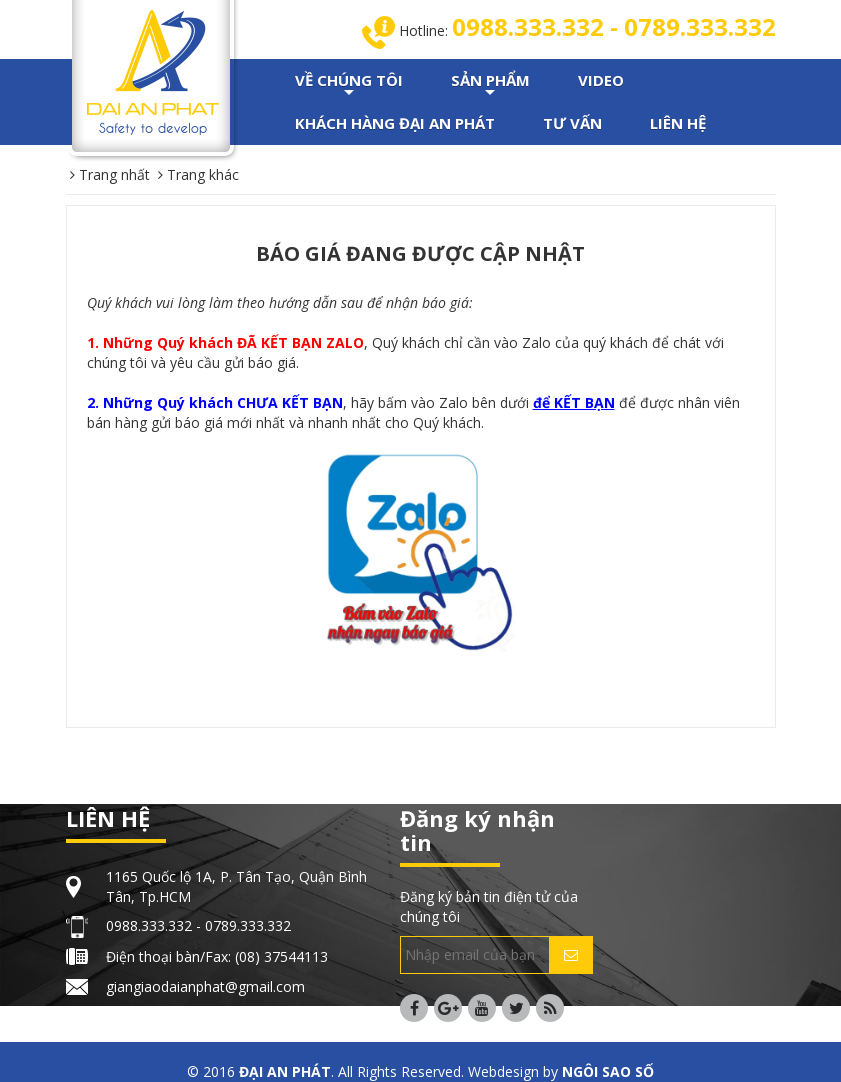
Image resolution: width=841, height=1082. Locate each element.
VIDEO (601, 80)
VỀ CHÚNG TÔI (349, 86)
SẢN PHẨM (490, 86)
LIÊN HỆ (678, 123)
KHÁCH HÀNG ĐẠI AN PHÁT (395, 123)
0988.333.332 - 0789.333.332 (614, 26)
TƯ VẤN (572, 123)
